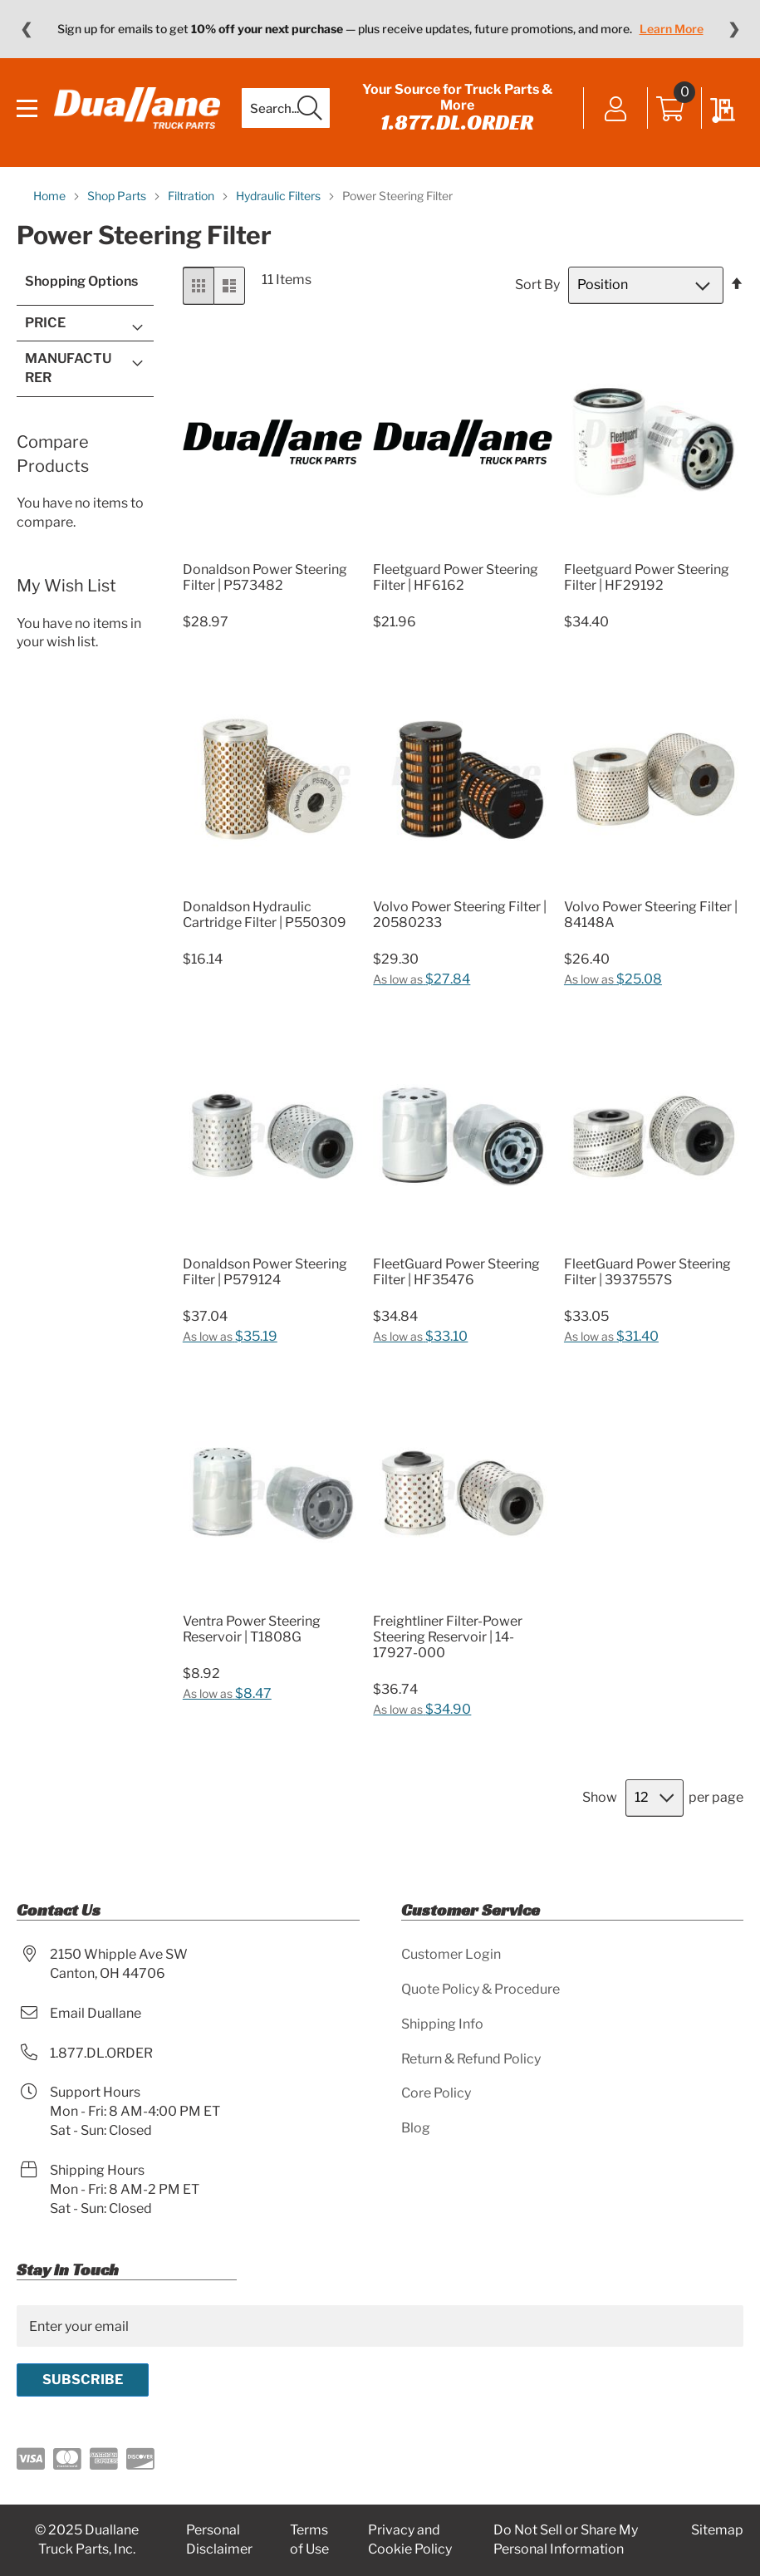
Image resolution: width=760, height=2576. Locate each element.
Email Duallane (95, 2013)
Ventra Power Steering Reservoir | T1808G (252, 1629)
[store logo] (137, 108)
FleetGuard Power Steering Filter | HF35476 (456, 1272)
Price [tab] (45, 323)
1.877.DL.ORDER (456, 122)
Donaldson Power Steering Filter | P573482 (265, 577)
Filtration (192, 196)
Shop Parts (118, 196)
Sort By (537, 284)
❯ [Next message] (734, 29)
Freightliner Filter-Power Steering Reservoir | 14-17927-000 (447, 1637)
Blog (415, 2128)
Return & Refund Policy (471, 2059)
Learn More (672, 29)
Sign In (616, 109)
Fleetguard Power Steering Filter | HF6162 (455, 577)
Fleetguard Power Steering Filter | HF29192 (646, 577)
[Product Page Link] (272, 549)
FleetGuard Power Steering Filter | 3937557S (647, 1272)
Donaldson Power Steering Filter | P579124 (265, 1272)
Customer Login (451, 1954)
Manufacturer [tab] (68, 368)
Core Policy (436, 2093)
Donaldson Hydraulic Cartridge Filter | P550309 (264, 914)
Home (50, 196)
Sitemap (717, 2530)
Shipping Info (442, 2024)
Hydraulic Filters (279, 196)
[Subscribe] (83, 2380)
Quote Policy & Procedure (480, 1989)
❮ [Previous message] (26, 29)
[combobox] (286, 108)
